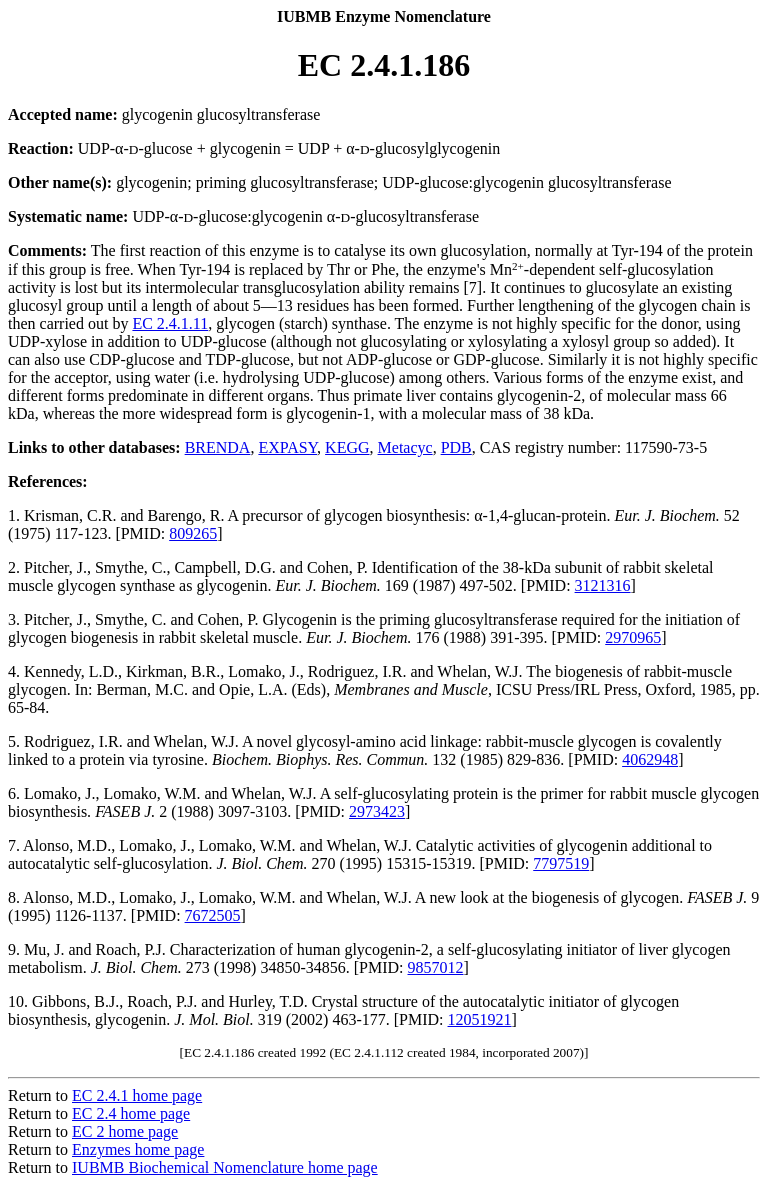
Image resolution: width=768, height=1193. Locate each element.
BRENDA (218, 447)
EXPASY (287, 447)
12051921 (480, 1019)
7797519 (561, 863)
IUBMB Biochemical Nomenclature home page (225, 1167)
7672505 (213, 915)
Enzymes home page (138, 1149)
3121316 (603, 585)
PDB (456, 447)
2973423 (377, 811)
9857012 (436, 967)
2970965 (633, 637)
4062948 (650, 759)
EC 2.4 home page (131, 1113)
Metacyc (405, 447)
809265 (193, 533)
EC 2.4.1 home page (137, 1095)
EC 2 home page (125, 1131)
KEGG (347, 447)
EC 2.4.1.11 (170, 323)
